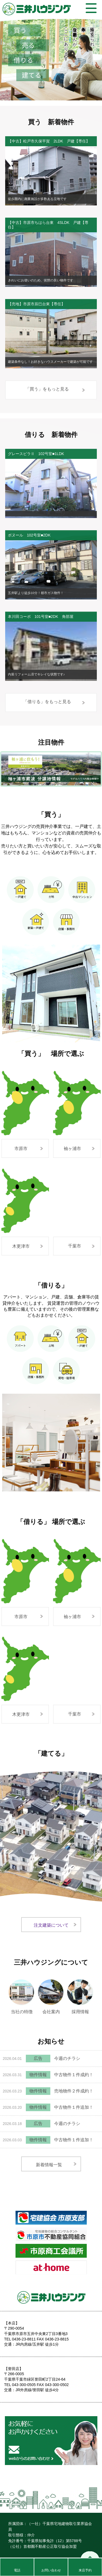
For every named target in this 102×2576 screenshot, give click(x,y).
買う (20, 30)
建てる (31, 75)
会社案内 (51, 1992)
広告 (38, 2058)
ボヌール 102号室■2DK (29, 535)
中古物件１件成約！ (73, 2074)
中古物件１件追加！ (73, 2107)
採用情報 (80, 1992)
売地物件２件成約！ (73, 2091)
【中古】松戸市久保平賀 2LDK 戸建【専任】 (49, 141)
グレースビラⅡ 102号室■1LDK (36, 454)
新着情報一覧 (49, 2164)
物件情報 (38, 2074)
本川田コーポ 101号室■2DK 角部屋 (40, 616)
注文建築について (51, 1925)
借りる (23, 60)
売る (28, 45)
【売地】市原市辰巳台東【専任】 (36, 304)
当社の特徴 (21, 1992)
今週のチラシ (67, 2058)
